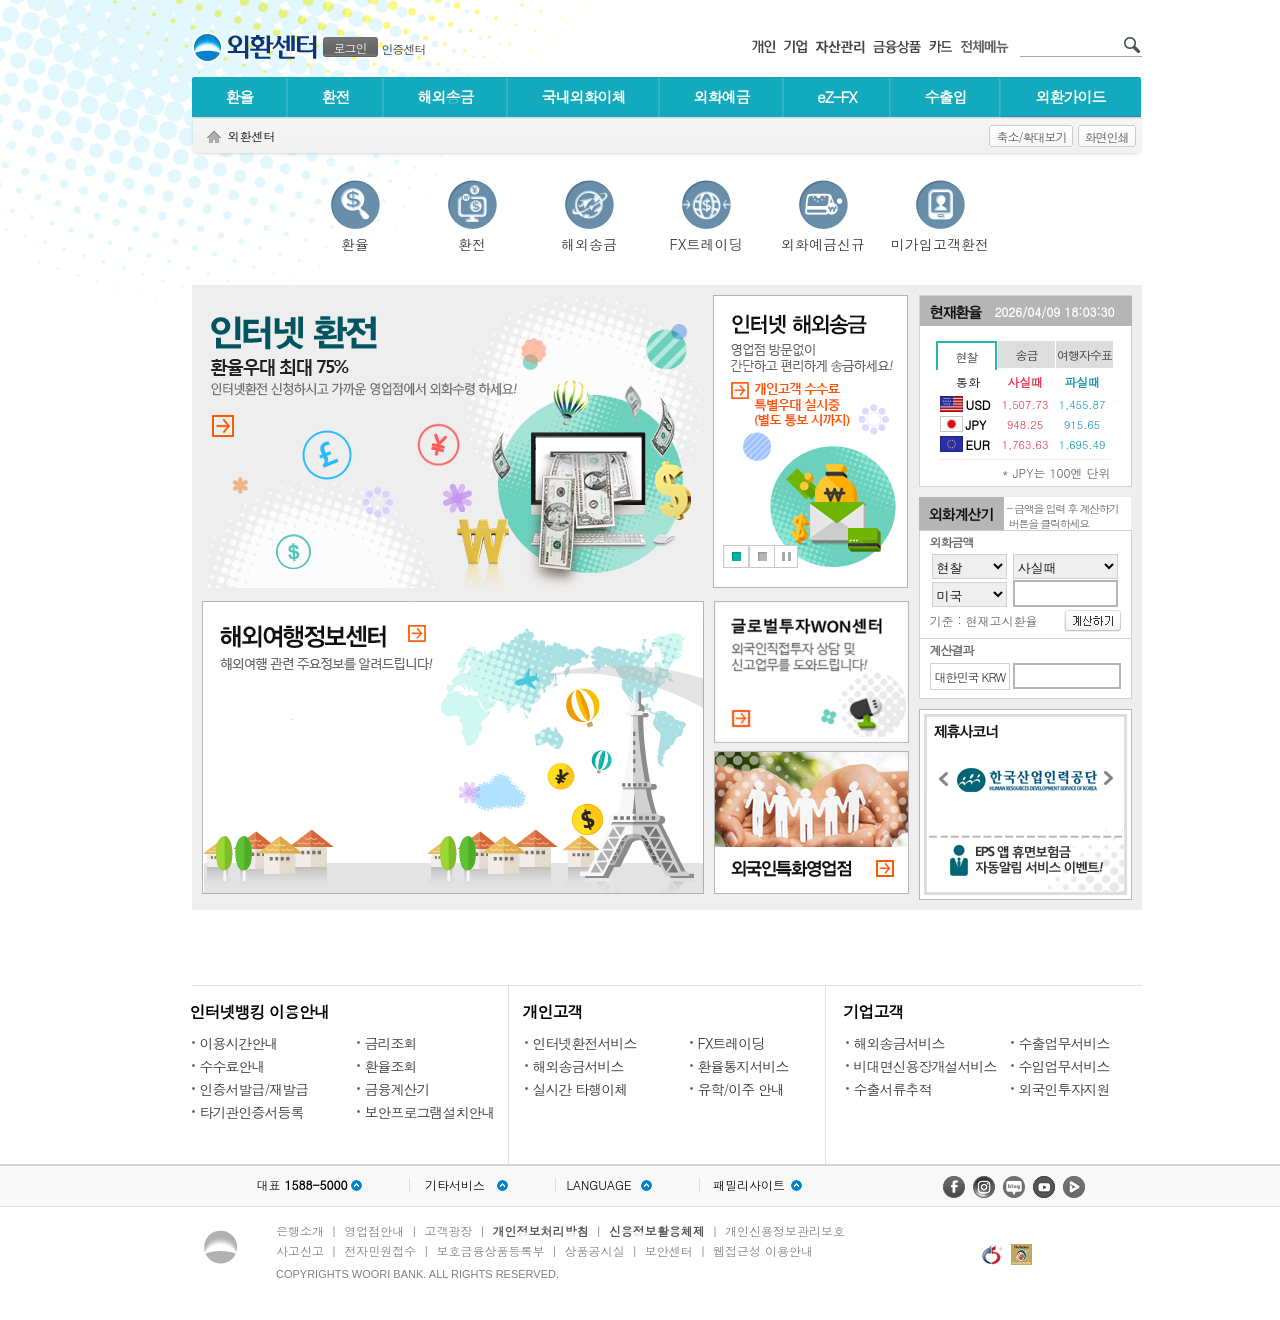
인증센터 (404, 48)
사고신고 (300, 1250)
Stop (786, 556)
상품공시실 (595, 1250)
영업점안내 (374, 1230)
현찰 (967, 356)
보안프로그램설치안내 (430, 1112)
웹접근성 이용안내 (763, 1250)
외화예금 (722, 96)
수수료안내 (232, 1066)
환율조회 (391, 1066)
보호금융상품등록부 (490, 1250)
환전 (336, 96)
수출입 (946, 96)
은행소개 (300, 1230)
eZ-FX (836, 96)
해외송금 (446, 96)
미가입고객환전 (940, 241)
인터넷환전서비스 (585, 1043)
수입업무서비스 (1064, 1066)
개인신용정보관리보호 (785, 1230)
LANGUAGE (598, 1185)
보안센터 (669, 1250)
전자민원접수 (380, 1250)
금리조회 (391, 1043)
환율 (240, 96)
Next (1114, 781)
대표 (301, 1185)
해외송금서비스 (578, 1066)
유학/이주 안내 (741, 1089)
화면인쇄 (1107, 136)
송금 (1027, 354)
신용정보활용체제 (657, 1230)
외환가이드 (1071, 96)
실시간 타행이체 (580, 1089)
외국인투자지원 (1064, 1089)
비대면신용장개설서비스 (925, 1066)
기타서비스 (455, 1185)
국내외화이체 (584, 96)
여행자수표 (1084, 354)
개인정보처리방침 (541, 1230)
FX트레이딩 (706, 241)
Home (214, 137)
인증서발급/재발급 (254, 1089)
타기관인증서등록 (252, 1112)
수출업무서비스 (1064, 1043)
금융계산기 (397, 1089)
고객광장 (448, 1230)
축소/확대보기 (1031, 136)
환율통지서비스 (743, 1066)
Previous (949, 782)
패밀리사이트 (749, 1185)
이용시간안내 (239, 1043)
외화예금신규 (823, 241)
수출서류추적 (893, 1089)
